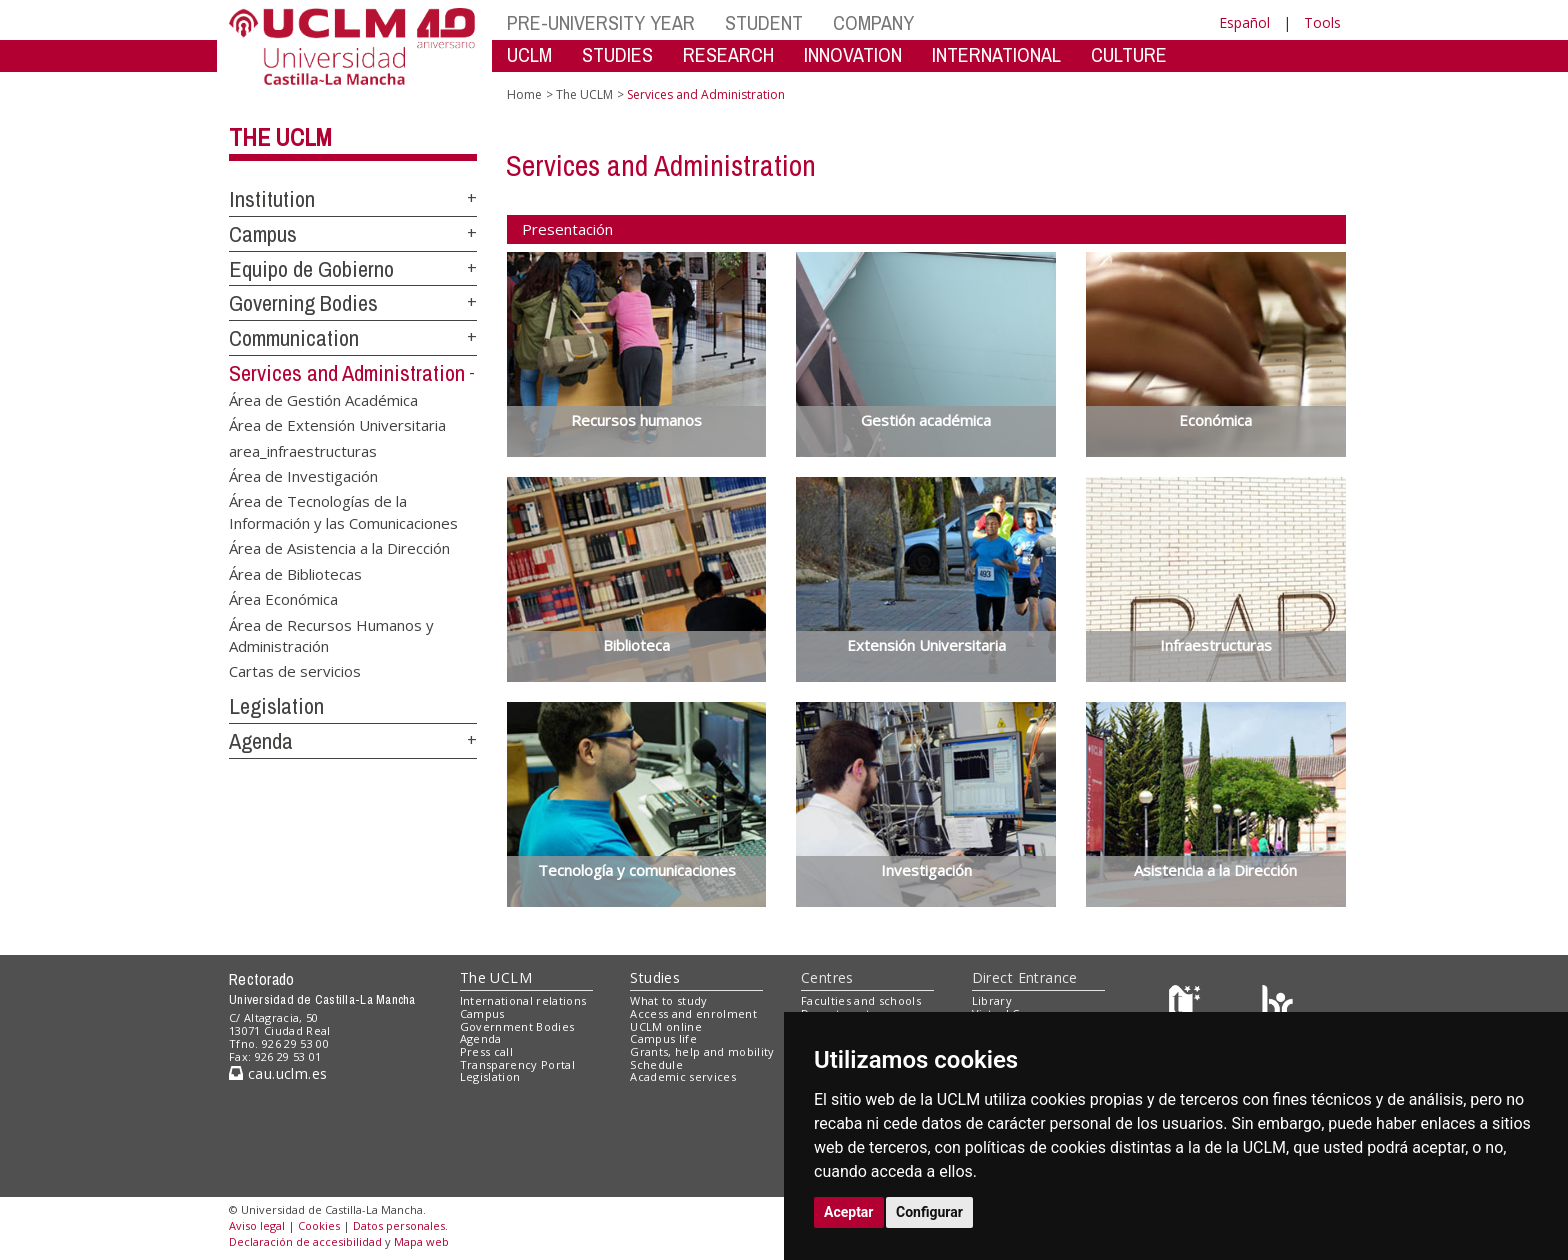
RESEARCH (728, 54)
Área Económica (283, 599)
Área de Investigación (303, 475)
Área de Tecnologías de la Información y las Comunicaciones (343, 511)
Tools (1322, 22)
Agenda (261, 741)
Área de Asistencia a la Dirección (339, 548)
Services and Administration (347, 373)
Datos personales (399, 1225)
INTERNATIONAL (996, 54)
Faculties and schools (861, 1000)
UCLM (529, 54)
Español (1244, 22)
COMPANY (873, 22)
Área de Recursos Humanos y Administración (331, 634)
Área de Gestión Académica (323, 399)
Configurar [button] (929, 1212)
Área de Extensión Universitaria (337, 425)
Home (524, 94)
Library (992, 1000)
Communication (294, 338)
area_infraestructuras (303, 450)
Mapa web (421, 1241)
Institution (272, 199)
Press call (486, 1051)
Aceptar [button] (849, 1212)
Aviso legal (257, 1225)
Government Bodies (517, 1026)
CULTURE (1129, 54)
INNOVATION (853, 54)
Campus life (663, 1038)
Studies (655, 977)
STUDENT (764, 22)
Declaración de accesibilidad (305, 1241)
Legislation (276, 706)
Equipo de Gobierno (311, 269)
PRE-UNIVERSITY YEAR (601, 22)
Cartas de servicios (295, 671)
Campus (263, 234)
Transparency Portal (517, 1064)
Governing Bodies (303, 303)
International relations (523, 1000)
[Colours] (1277, 1005)
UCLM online (666, 1026)
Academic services (683, 1076)
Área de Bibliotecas (295, 573)
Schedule (656, 1064)
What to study (668, 1000)
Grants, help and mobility (702, 1051)
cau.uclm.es (278, 1073)
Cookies (319, 1225)
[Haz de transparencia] (1187, 1005)
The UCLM (280, 137)
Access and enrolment (693, 1013)
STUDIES (617, 54)
